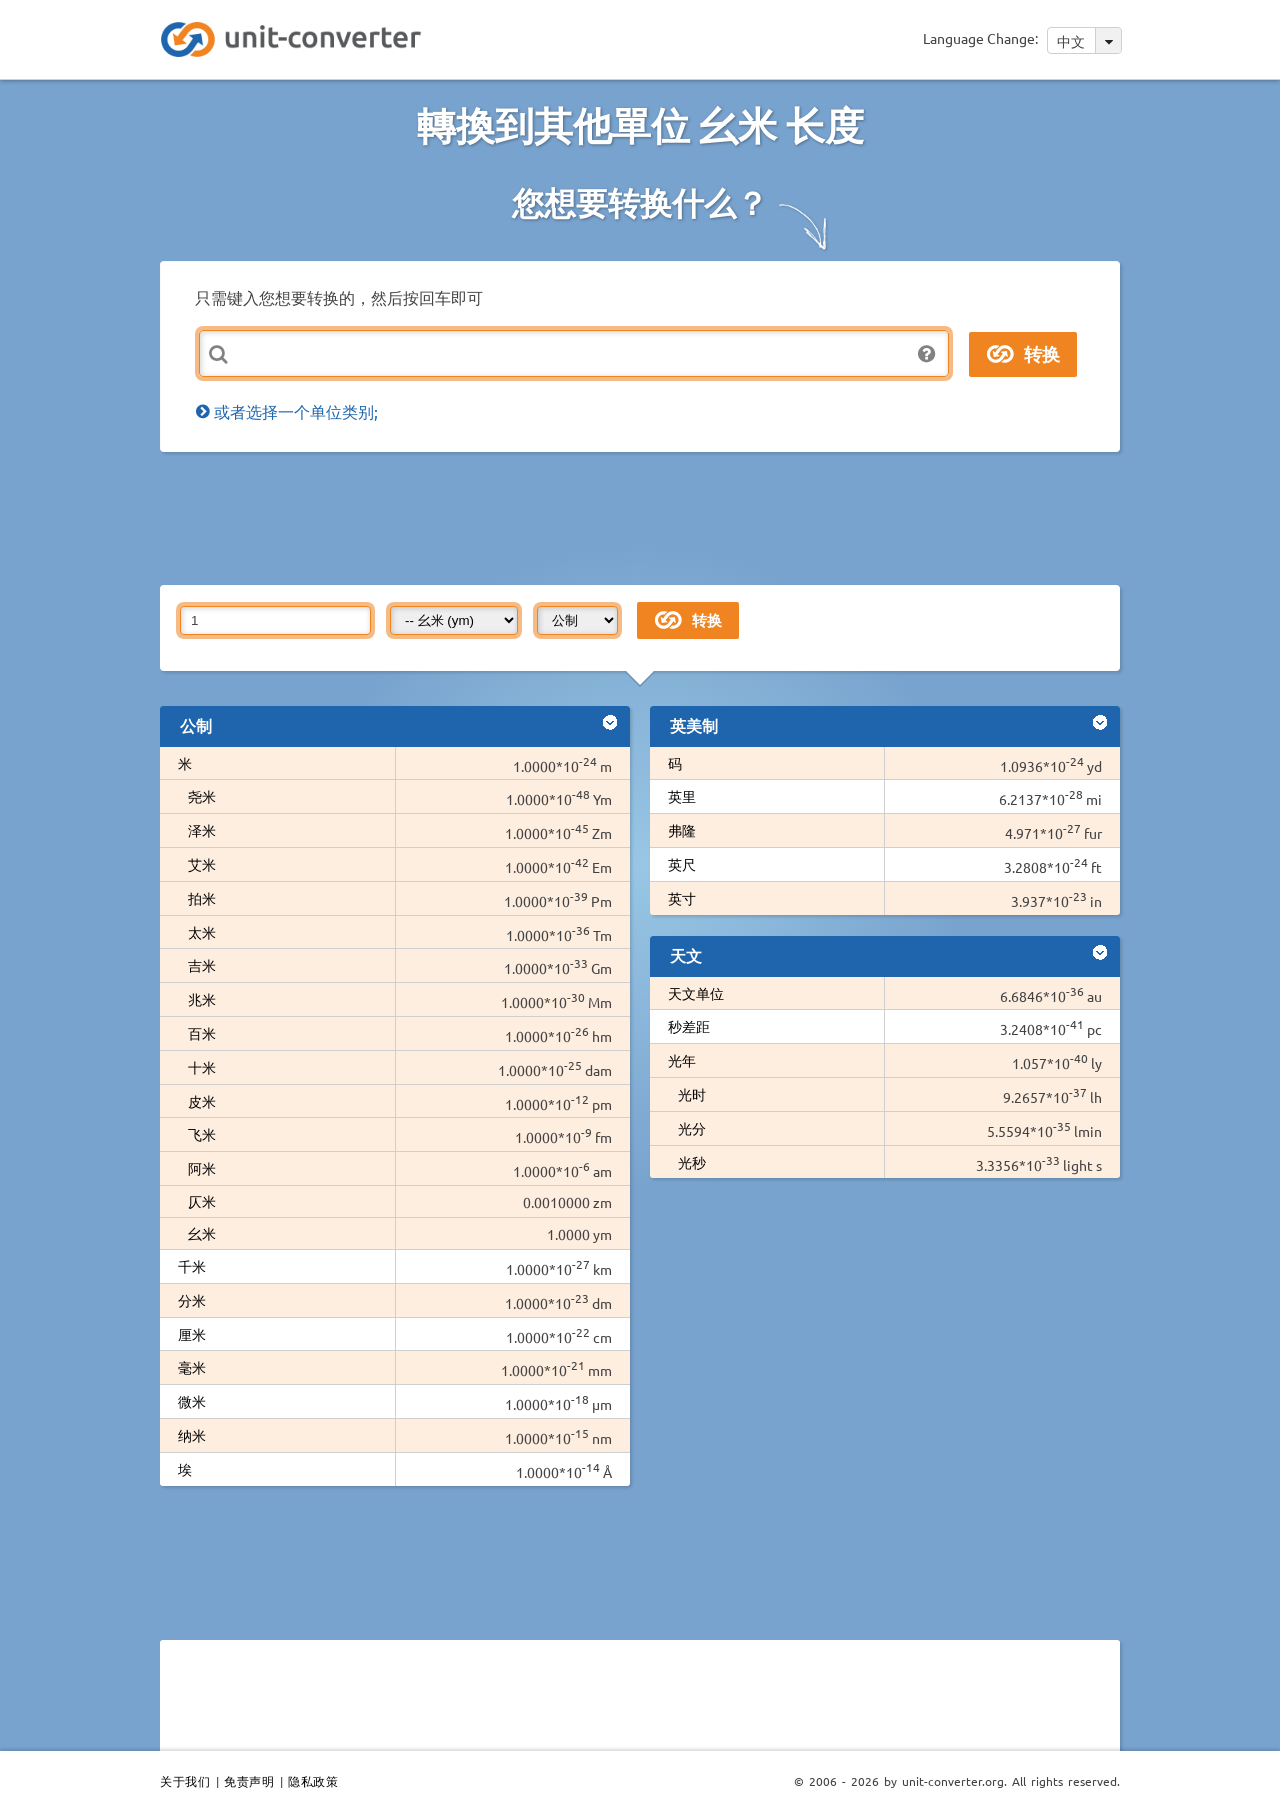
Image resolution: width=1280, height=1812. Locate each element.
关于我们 (185, 1781)
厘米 (192, 1334)
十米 (202, 1067)
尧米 (202, 796)
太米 (202, 932)
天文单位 (696, 993)
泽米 (202, 830)
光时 (692, 1094)
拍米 (202, 898)
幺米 (202, 1233)
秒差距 (689, 1026)
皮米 (202, 1101)
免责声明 (249, 1781)
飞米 (202, 1134)
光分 (692, 1128)
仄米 (202, 1201)
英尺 (682, 864)
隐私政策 (313, 1781)
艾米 (202, 864)
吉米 (202, 965)
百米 (202, 1033)
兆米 (202, 999)
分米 (192, 1300)
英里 (682, 796)
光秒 (692, 1162)
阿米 (202, 1168)
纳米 (192, 1435)
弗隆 (682, 830)
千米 (192, 1266)
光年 (682, 1060)
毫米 (192, 1367)
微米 (192, 1401)
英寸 (682, 898)
